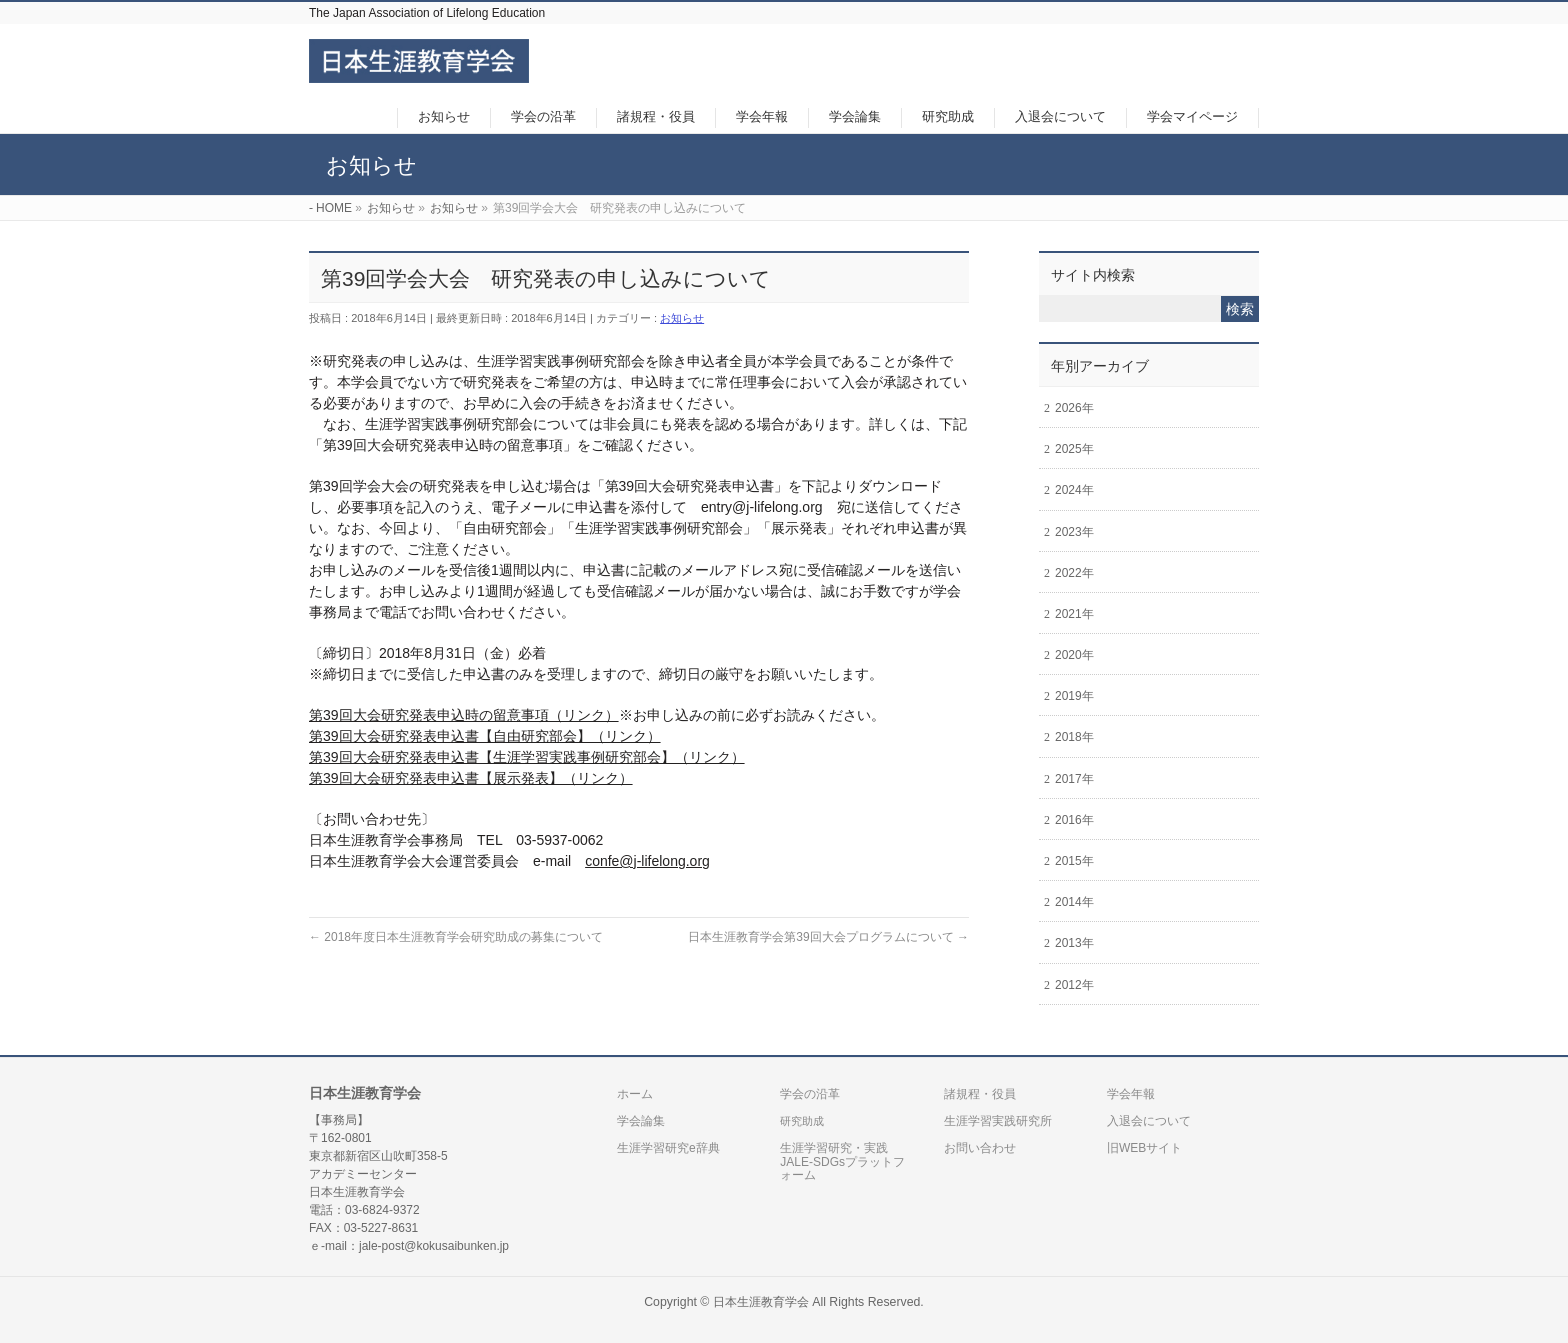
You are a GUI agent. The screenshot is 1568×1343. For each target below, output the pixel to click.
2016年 (1074, 820)
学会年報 (1131, 1094)
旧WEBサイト (1144, 1148)
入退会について (1149, 1121)
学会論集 (641, 1121)
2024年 (1074, 490)
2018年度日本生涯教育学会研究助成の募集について (456, 937)
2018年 (1074, 737)
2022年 (1074, 573)
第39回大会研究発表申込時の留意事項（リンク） (464, 715)
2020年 (1074, 655)
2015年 (1074, 861)
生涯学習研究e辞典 (668, 1148)
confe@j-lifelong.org (647, 861)
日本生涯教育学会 (761, 1302)
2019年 (1074, 696)
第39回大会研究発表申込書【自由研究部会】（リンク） (485, 736)
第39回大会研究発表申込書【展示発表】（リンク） (471, 778)
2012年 (1074, 985)
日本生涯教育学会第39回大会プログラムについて (828, 937)
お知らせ (682, 318)
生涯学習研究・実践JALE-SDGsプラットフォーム (842, 1162)
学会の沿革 (810, 1094)
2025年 (1074, 449)
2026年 (1074, 408)
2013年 (1074, 943)
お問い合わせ (980, 1148)
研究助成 (802, 1121)
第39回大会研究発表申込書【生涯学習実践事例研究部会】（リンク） (527, 757)
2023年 (1074, 532)
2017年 (1074, 779)
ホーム (635, 1094)
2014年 (1074, 902)
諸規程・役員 (980, 1094)
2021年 (1074, 614)
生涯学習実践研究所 (998, 1121)
